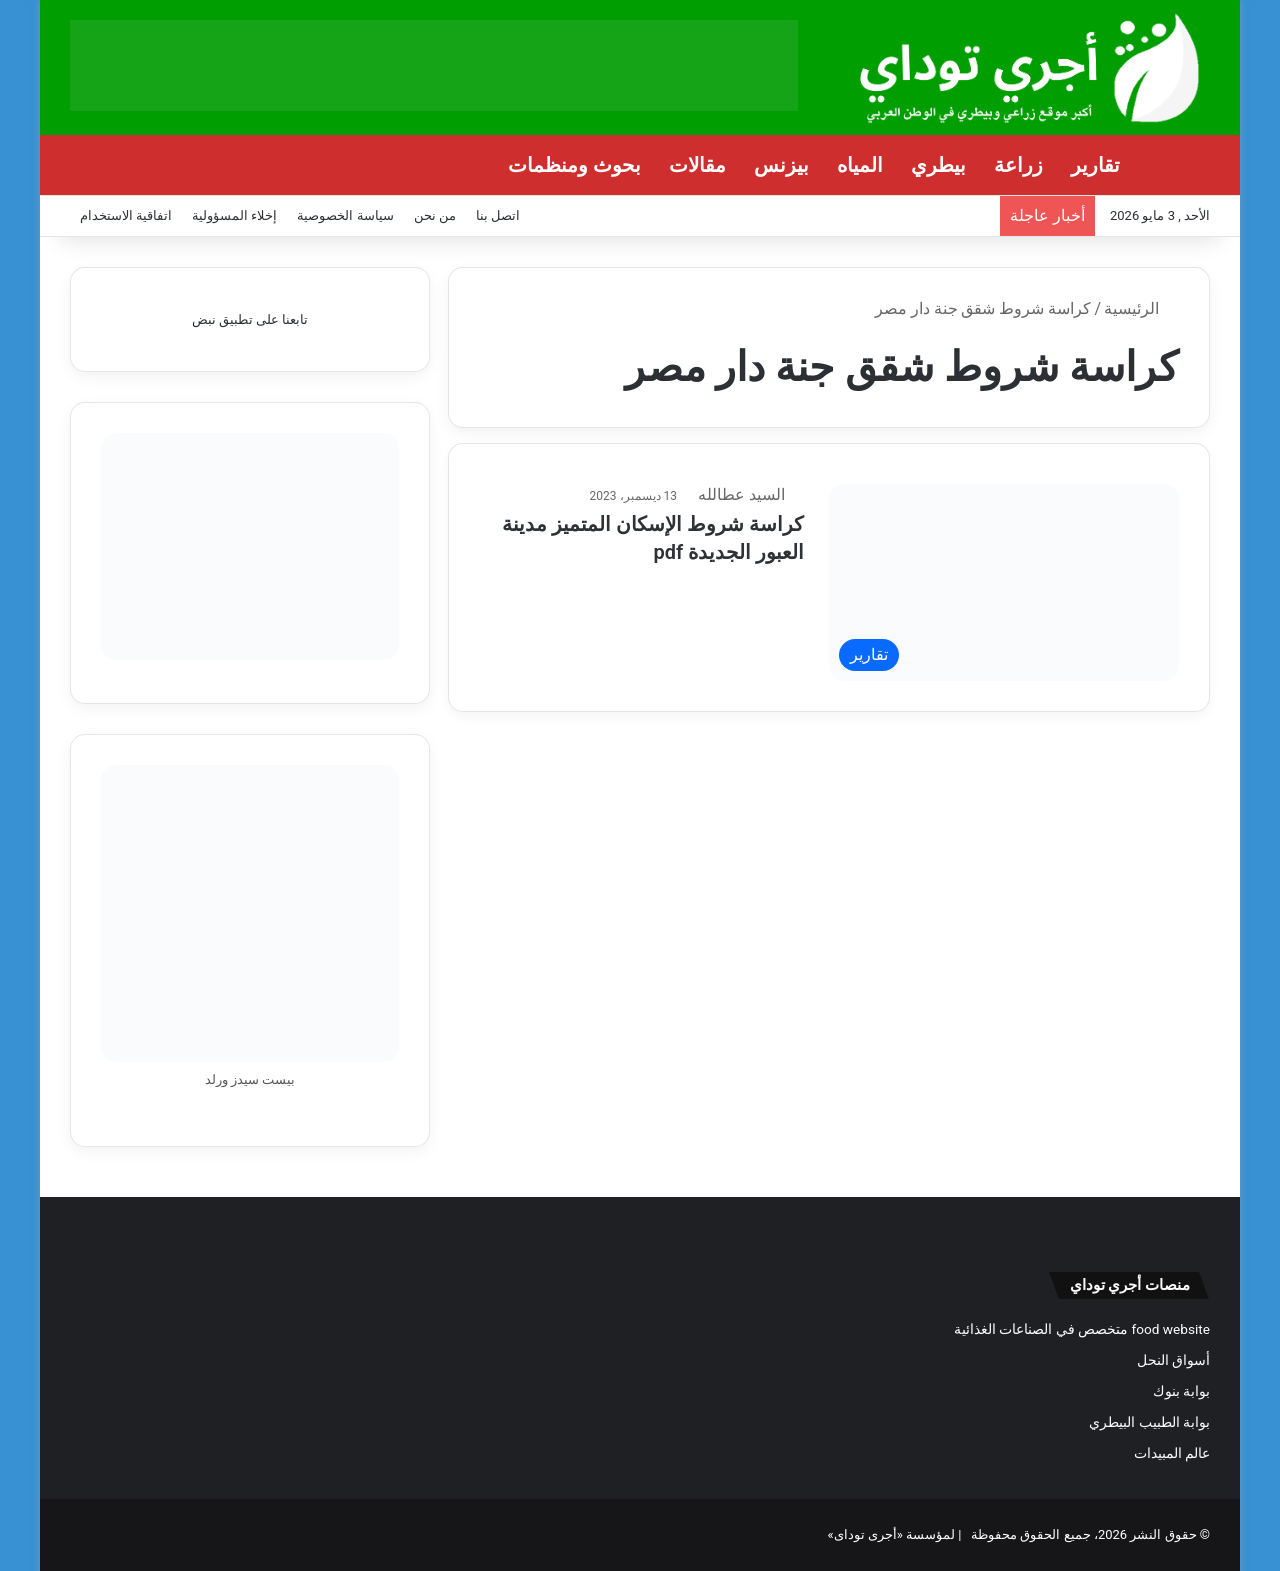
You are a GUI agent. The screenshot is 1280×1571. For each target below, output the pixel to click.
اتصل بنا (498, 215)
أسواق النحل (1173, 1360)
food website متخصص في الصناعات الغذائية (1082, 1329)
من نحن (435, 215)
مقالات (697, 165)
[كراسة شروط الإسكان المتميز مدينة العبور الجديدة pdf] (1004, 582)
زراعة (1018, 165)
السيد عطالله (756, 494)
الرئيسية (1141, 308)
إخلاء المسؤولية (234, 215)
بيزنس (781, 165)
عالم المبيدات (1172, 1453)
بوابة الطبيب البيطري (1149, 1422)
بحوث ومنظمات (574, 165)
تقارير (1095, 165)
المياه (860, 165)
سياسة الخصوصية (345, 215)
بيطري (938, 165)
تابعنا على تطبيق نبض (250, 319)
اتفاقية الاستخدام (126, 215)
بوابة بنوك (1181, 1391)
